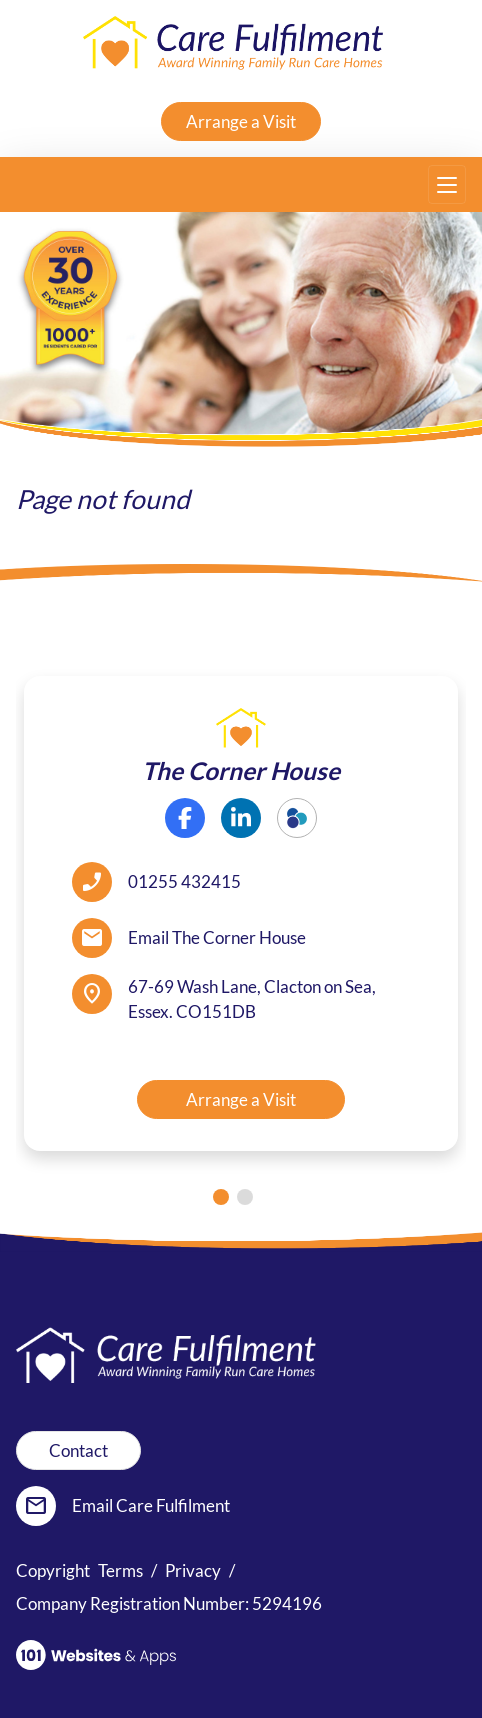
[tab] (221, 1197)
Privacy (193, 1570)
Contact (78, 1450)
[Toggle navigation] (447, 184)
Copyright (53, 1570)
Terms (120, 1570)
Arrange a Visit (241, 121)
